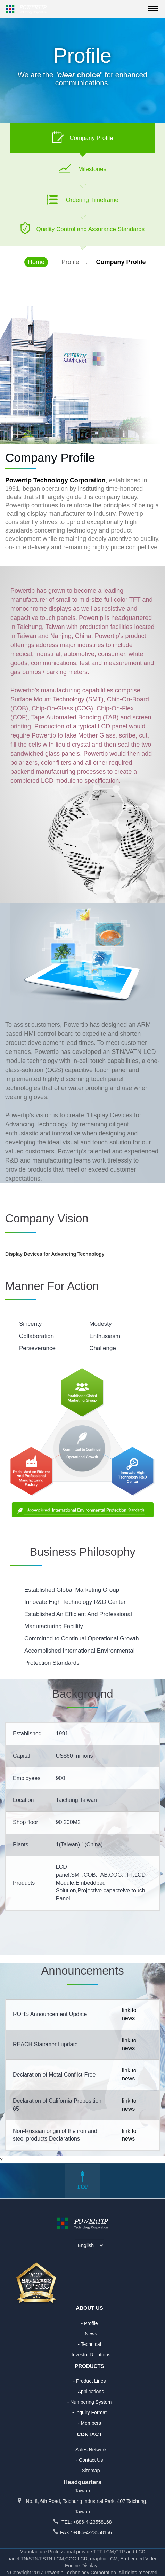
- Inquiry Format (89, 2412)
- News (89, 2334)
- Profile (89, 2323)
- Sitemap (89, 2470)
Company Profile (121, 262)
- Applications (89, 2391)
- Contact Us (89, 2460)
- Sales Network (89, 2449)
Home (36, 262)
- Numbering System (89, 2402)
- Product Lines (89, 2381)
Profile (70, 262)
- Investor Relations (89, 2354)
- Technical (89, 2344)
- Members (89, 2423)
